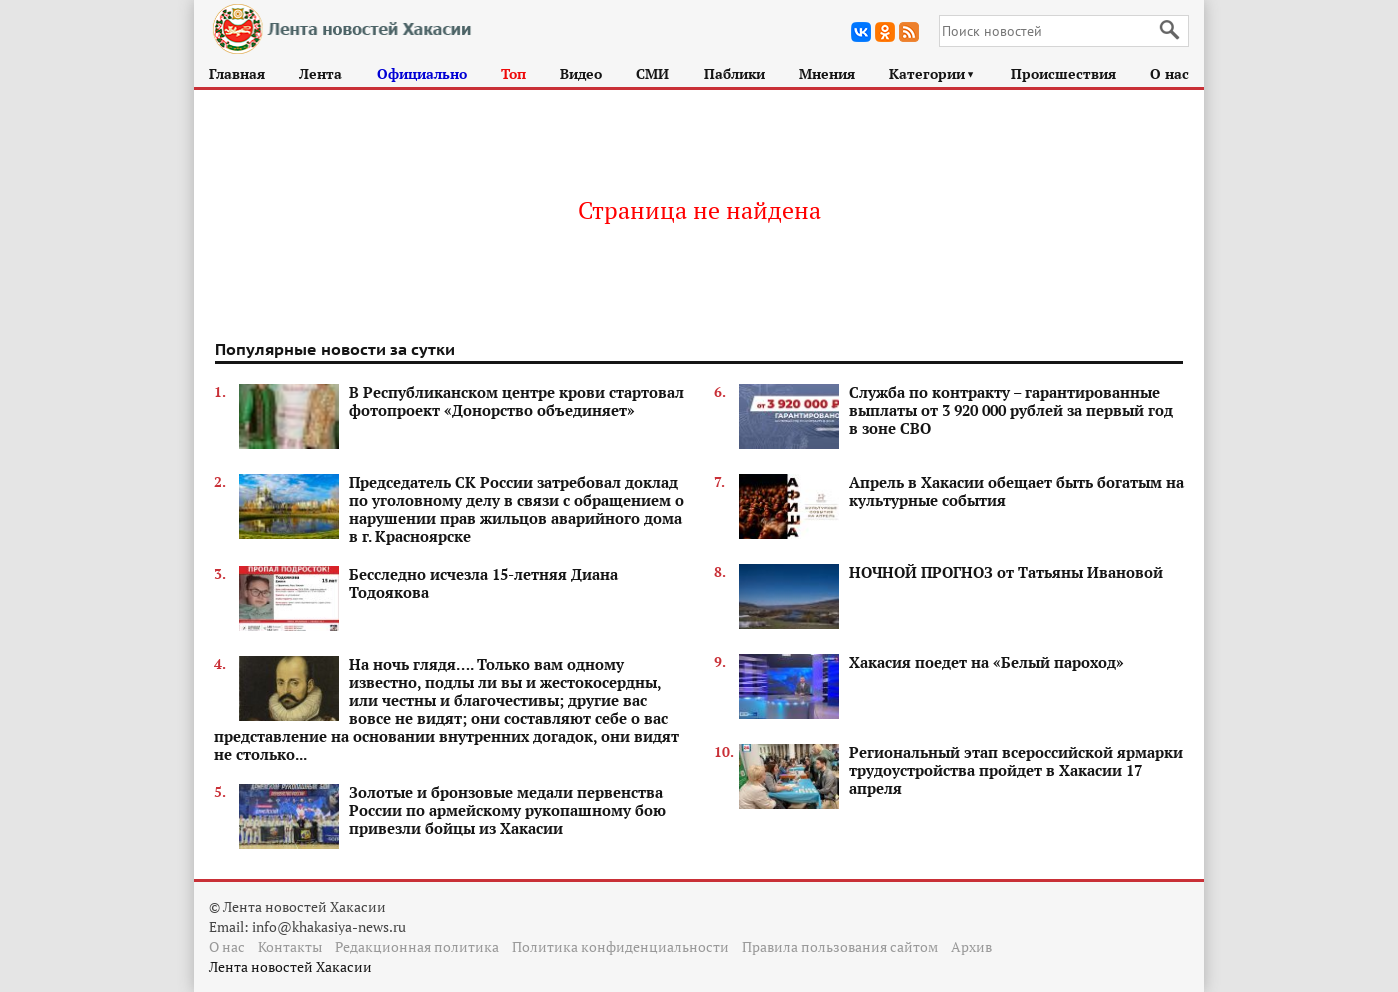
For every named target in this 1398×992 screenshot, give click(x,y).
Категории (932, 73)
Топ (513, 73)
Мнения (827, 73)
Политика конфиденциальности (620, 946)
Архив (971, 946)
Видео (581, 73)
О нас (1169, 73)
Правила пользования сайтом (840, 946)
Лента (320, 73)
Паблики (734, 73)
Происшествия (1063, 73)
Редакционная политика (417, 946)
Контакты (290, 946)
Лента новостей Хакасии (290, 966)
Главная (237, 73)
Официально (422, 73)
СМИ (652, 73)
